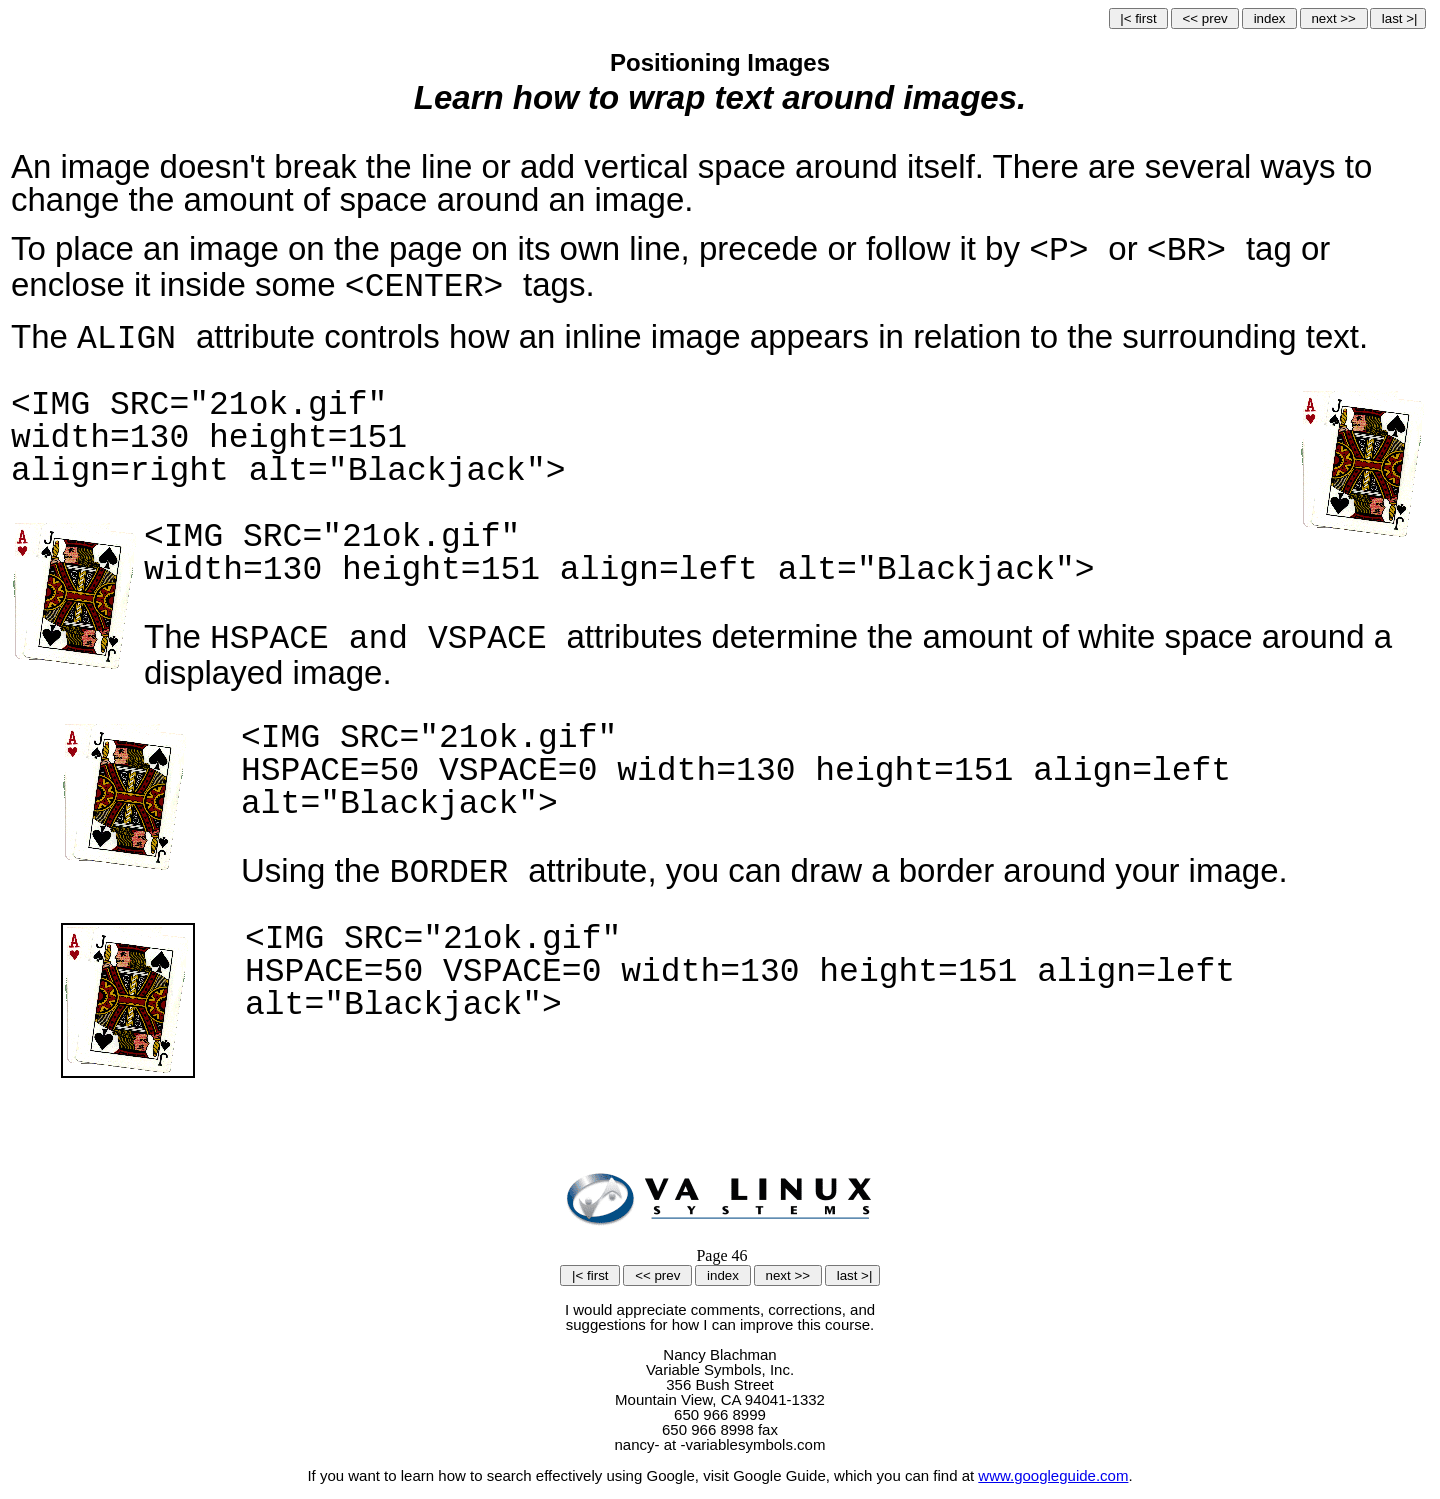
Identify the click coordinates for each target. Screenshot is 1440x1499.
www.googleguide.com (1053, 1475)
